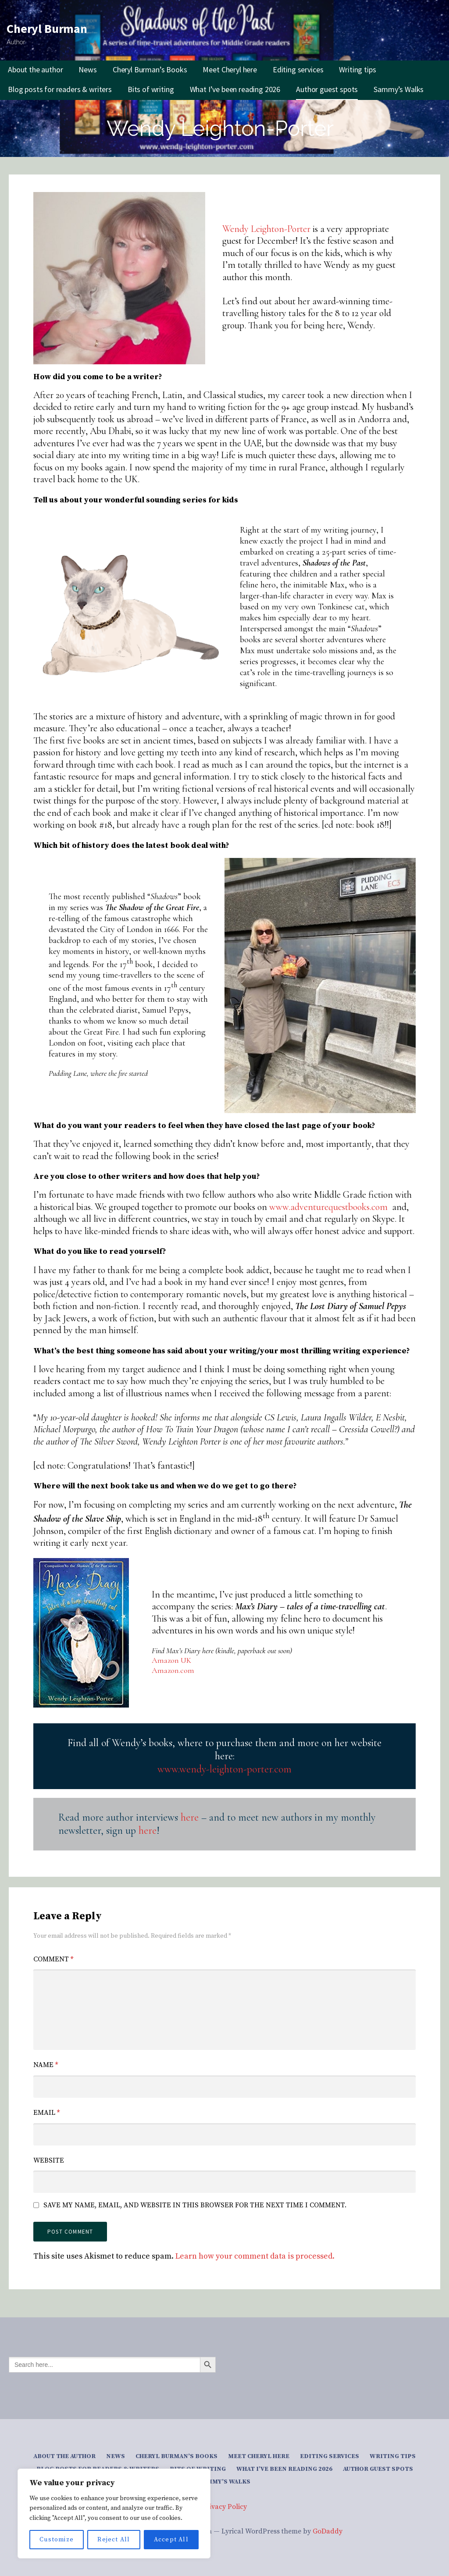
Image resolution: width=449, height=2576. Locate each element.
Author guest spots (327, 89)
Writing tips (357, 69)
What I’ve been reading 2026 (235, 89)
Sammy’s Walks (399, 89)
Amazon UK (171, 1660)
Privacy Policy (224, 2506)
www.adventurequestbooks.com (328, 1207)
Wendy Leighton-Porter (266, 229)
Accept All (171, 2540)
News (87, 69)
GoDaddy (327, 2531)
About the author (35, 69)
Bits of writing (151, 89)
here (190, 1817)
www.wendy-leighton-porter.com (224, 1769)
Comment (53, 1959)
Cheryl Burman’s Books (150, 69)
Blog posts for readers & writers (60, 89)
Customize (56, 2540)
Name (45, 2064)
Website (48, 2160)
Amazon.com (173, 1670)
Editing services (298, 69)
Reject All (113, 2540)
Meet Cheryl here (230, 69)
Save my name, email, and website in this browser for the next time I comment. (194, 2205)
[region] (114, 2513)
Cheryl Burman (47, 28)
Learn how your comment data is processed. (255, 2256)
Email (46, 2112)
